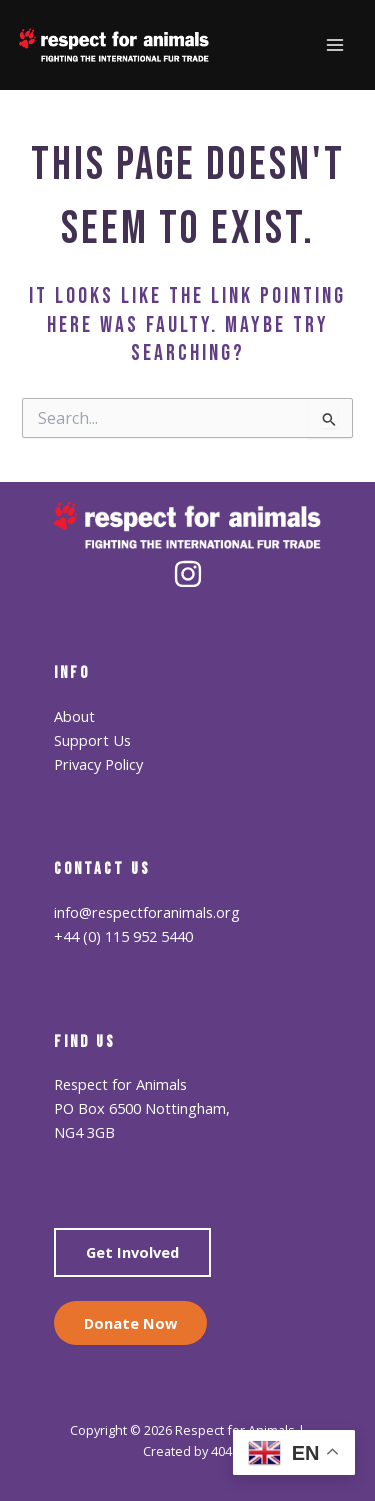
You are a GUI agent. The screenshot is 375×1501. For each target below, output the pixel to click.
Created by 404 (187, 1451)
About (74, 716)
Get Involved (132, 1252)
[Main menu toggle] (335, 45)
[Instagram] (188, 574)
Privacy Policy (98, 764)
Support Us (92, 740)
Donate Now (130, 1323)
